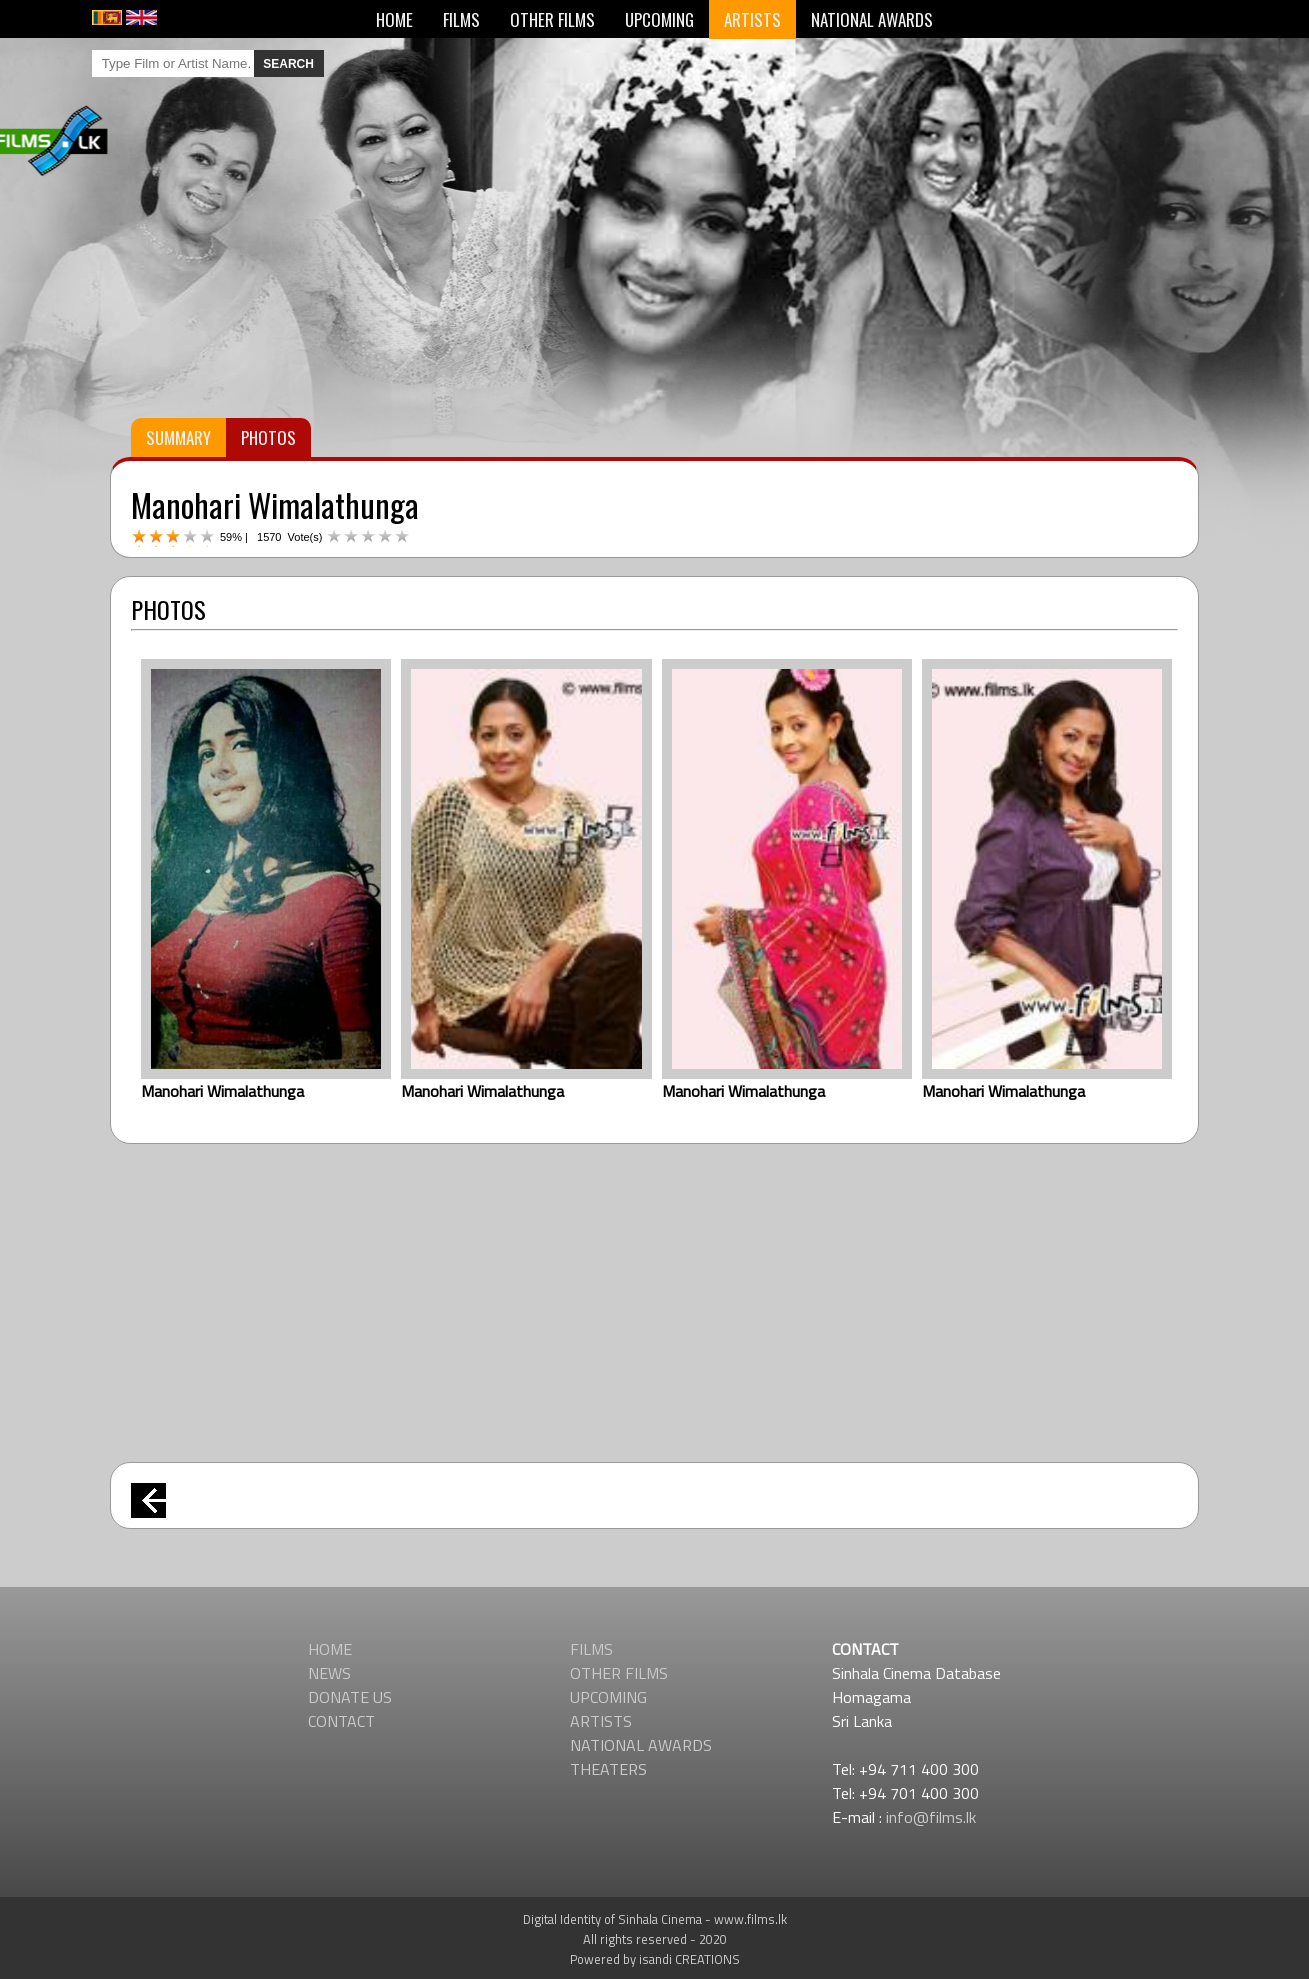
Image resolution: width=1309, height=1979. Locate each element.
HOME (394, 19)
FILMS (461, 19)
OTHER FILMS (552, 19)
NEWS (329, 1673)
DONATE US (350, 1697)
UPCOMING (659, 19)
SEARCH (288, 64)
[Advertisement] (655, 1294)
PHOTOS (268, 437)
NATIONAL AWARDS (872, 19)
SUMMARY (178, 437)
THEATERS (608, 1769)
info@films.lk (931, 1817)
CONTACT (341, 1721)
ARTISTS (752, 19)
